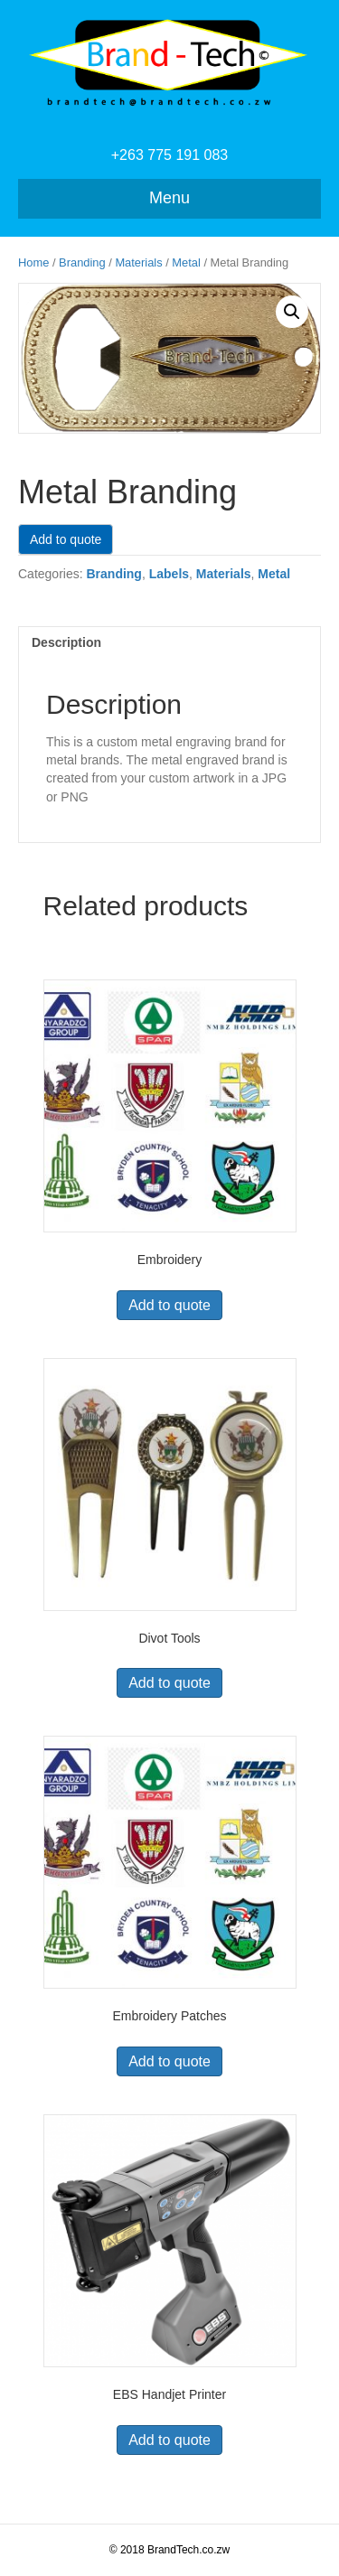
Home (33, 262)
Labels (169, 574)
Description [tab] (66, 642)
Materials (138, 262)
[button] (292, 311)
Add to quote (65, 539)
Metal (186, 262)
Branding (82, 262)
